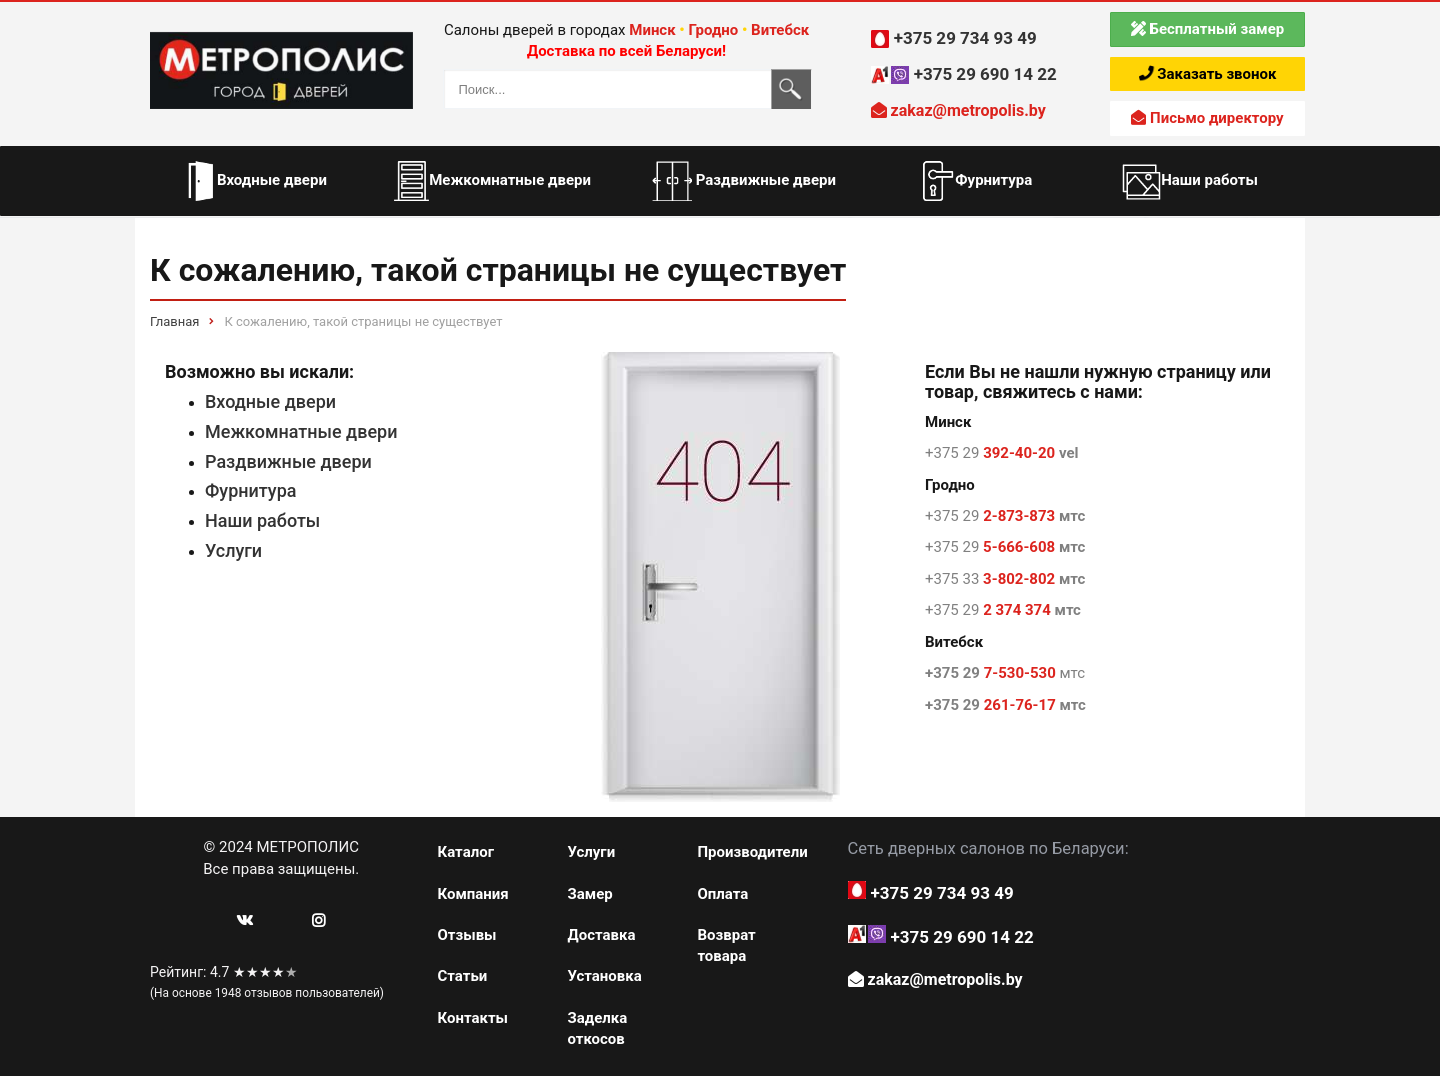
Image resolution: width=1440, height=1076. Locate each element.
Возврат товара (726, 945)
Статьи (463, 976)
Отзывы (467, 935)
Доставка (601, 935)
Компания (473, 894)
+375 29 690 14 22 (985, 74)
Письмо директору (1207, 118)
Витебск (780, 30)
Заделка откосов (597, 1028)
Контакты (473, 1018)
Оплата (722, 894)
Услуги (233, 550)
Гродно (713, 30)
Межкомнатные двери (301, 431)
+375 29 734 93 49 (965, 38)
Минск (652, 30)
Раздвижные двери (288, 461)
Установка (604, 976)
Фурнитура (251, 490)
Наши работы (262, 520)
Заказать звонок (1208, 74)
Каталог (466, 852)
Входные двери (270, 401)
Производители (749, 852)
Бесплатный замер (1207, 29)
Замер (589, 894)
